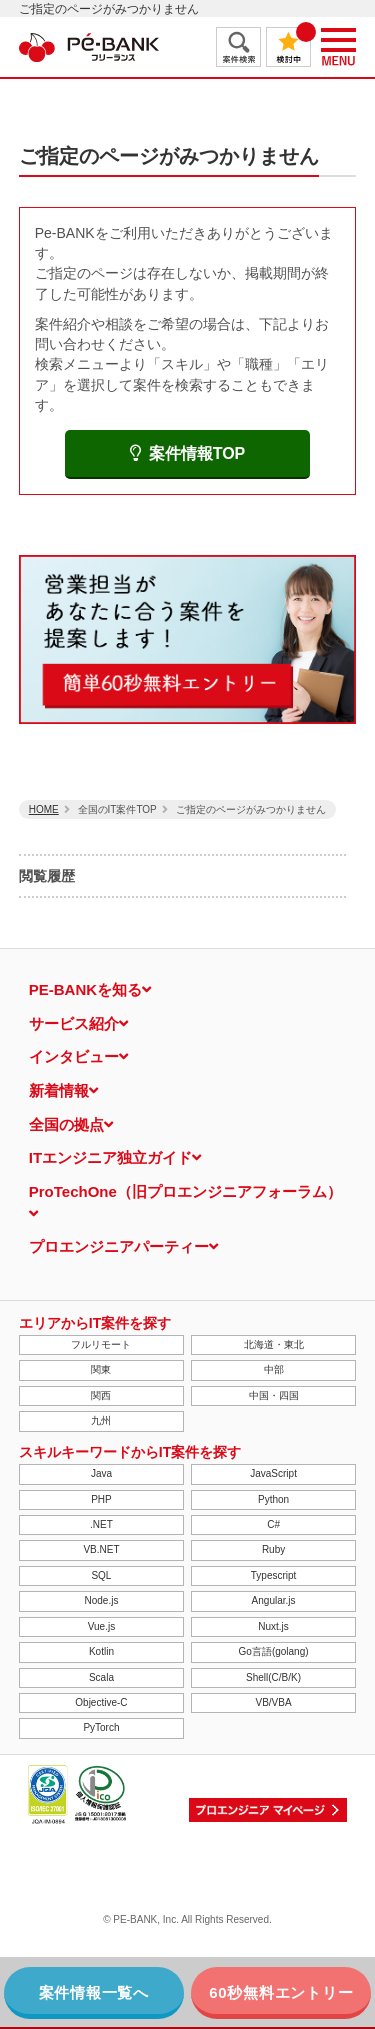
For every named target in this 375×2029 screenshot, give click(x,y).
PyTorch (101, 1727)
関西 (101, 1395)
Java (101, 1473)
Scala (101, 1677)
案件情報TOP (188, 453)
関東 (101, 1369)
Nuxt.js (273, 1626)
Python (273, 1499)
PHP (101, 1499)
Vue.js (101, 1626)
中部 (274, 1369)
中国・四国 (274, 1395)
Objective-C (101, 1702)
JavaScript (273, 1473)
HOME (44, 809)
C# (273, 1524)
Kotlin (101, 1651)
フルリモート (101, 1344)
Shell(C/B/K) (273, 1677)
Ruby (273, 1549)
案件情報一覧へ (94, 1992)
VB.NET (101, 1549)
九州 (101, 1420)
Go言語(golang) (274, 1651)
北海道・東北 (274, 1344)
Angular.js (274, 1600)
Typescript (274, 1575)
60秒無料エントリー (281, 1992)
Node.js (101, 1600)
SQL (101, 1575)
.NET (101, 1524)
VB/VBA (273, 1702)
